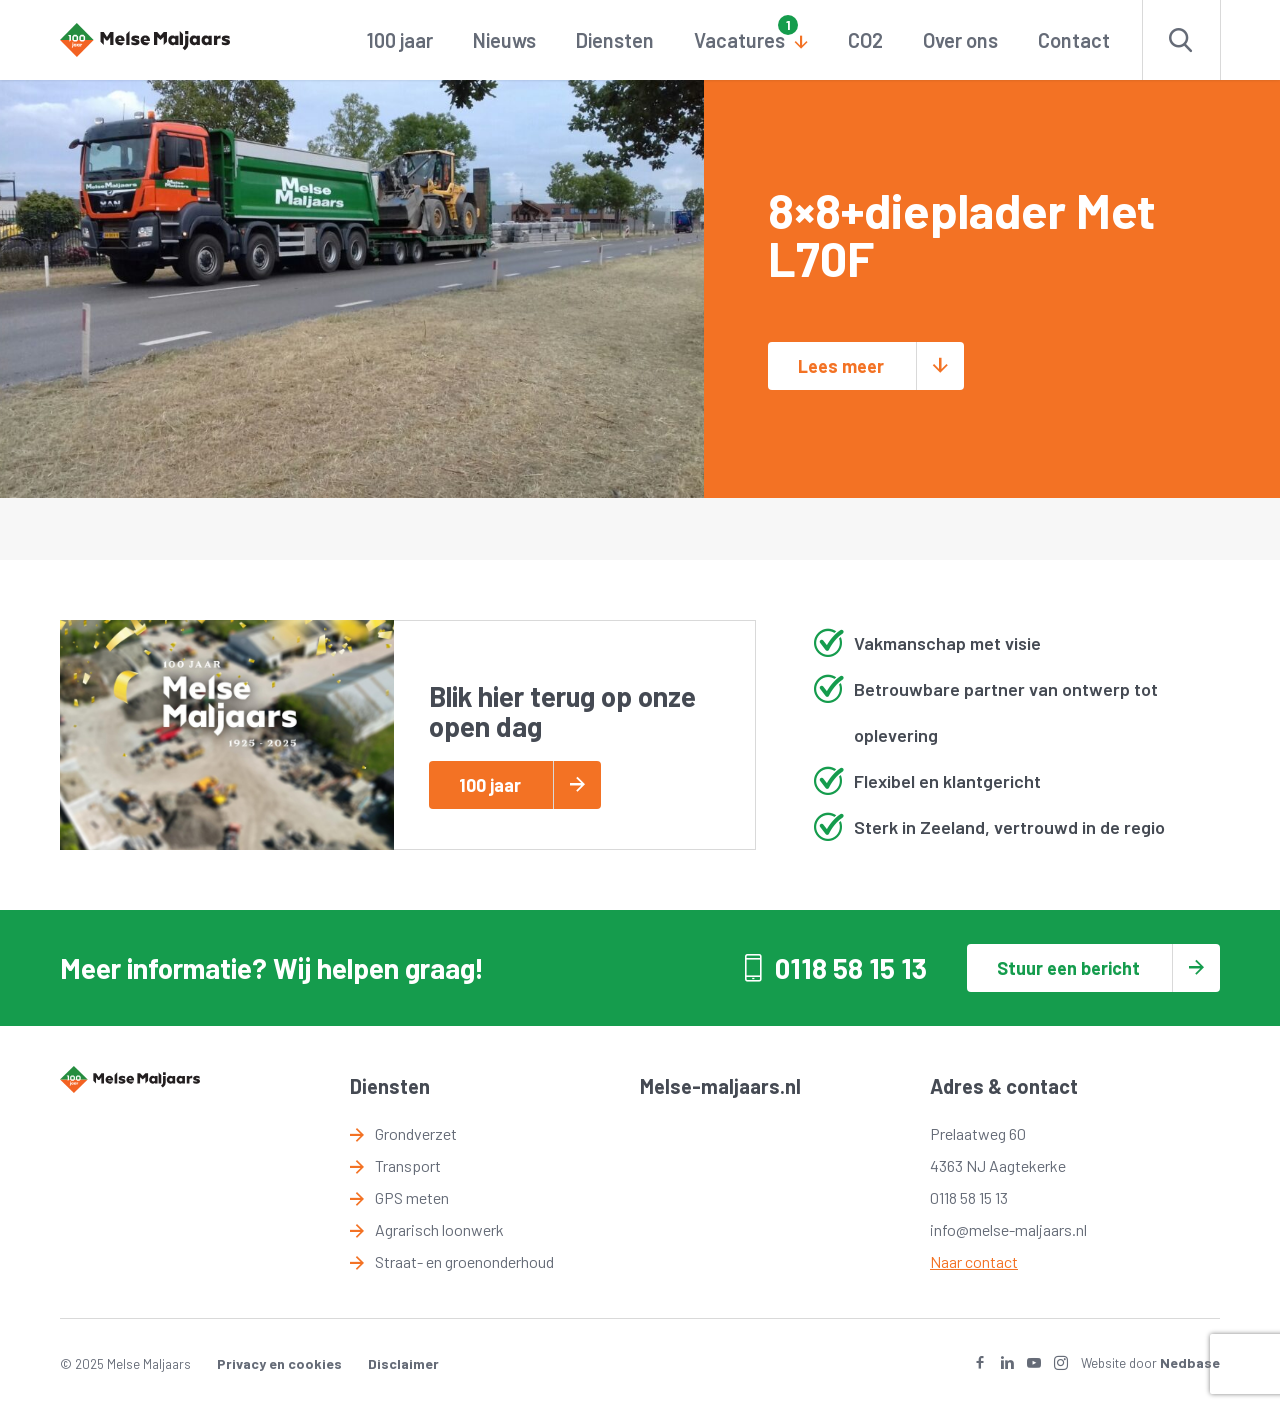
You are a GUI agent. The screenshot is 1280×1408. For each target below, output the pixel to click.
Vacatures (739, 40)
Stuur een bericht (1068, 968)
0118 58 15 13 (851, 968)
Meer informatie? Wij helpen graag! (272, 968)
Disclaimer (403, 1363)
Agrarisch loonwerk (439, 1229)
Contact (1074, 40)
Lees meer (841, 366)
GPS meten (412, 1197)
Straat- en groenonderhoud (464, 1261)
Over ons (960, 40)
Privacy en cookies (279, 1363)
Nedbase (1190, 1362)
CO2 (865, 40)
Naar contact (974, 1261)
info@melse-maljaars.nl (1008, 1229)
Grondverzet (416, 1133)
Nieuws (504, 40)
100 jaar (400, 40)
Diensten (615, 40)
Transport (408, 1165)
